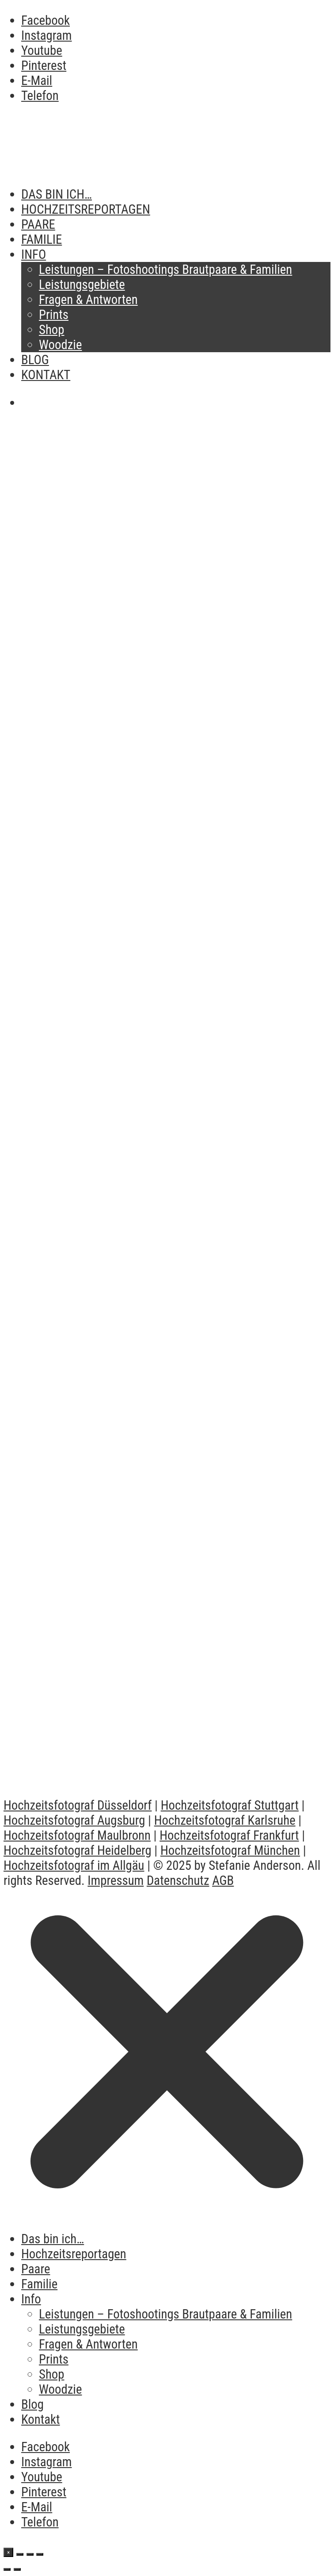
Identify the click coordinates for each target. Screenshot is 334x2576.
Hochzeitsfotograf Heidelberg (78, 1850)
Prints (53, 314)
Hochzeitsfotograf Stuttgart (230, 1805)
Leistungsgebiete (82, 284)
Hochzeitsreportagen (85, 209)
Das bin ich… (56, 194)
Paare (38, 224)
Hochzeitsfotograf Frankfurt (229, 1835)
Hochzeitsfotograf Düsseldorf (78, 1805)
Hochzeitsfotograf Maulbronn (77, 1835)
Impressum (115, 1880)
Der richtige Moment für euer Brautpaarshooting (162, 722)
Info (33, 254)
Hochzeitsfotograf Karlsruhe (225, 1820)
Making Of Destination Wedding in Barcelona (151, 1230)
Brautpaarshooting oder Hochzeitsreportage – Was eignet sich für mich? (151, 902)
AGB (223, 1880)
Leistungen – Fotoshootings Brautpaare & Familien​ (165, 269)
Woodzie (60, 344)
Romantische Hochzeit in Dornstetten (127, 1761)
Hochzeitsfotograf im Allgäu (74, 1865)
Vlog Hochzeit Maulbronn (85, 1407)
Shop (52, 329)
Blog (35, 359)
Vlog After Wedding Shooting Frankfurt (131, 1584)
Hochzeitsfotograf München (230, 1850)
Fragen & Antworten (88, 299)
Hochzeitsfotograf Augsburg (74, 1820)
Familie (41, 239)
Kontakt (45, 374)
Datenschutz (178, 1880)
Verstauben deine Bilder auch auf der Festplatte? (165, 554)
